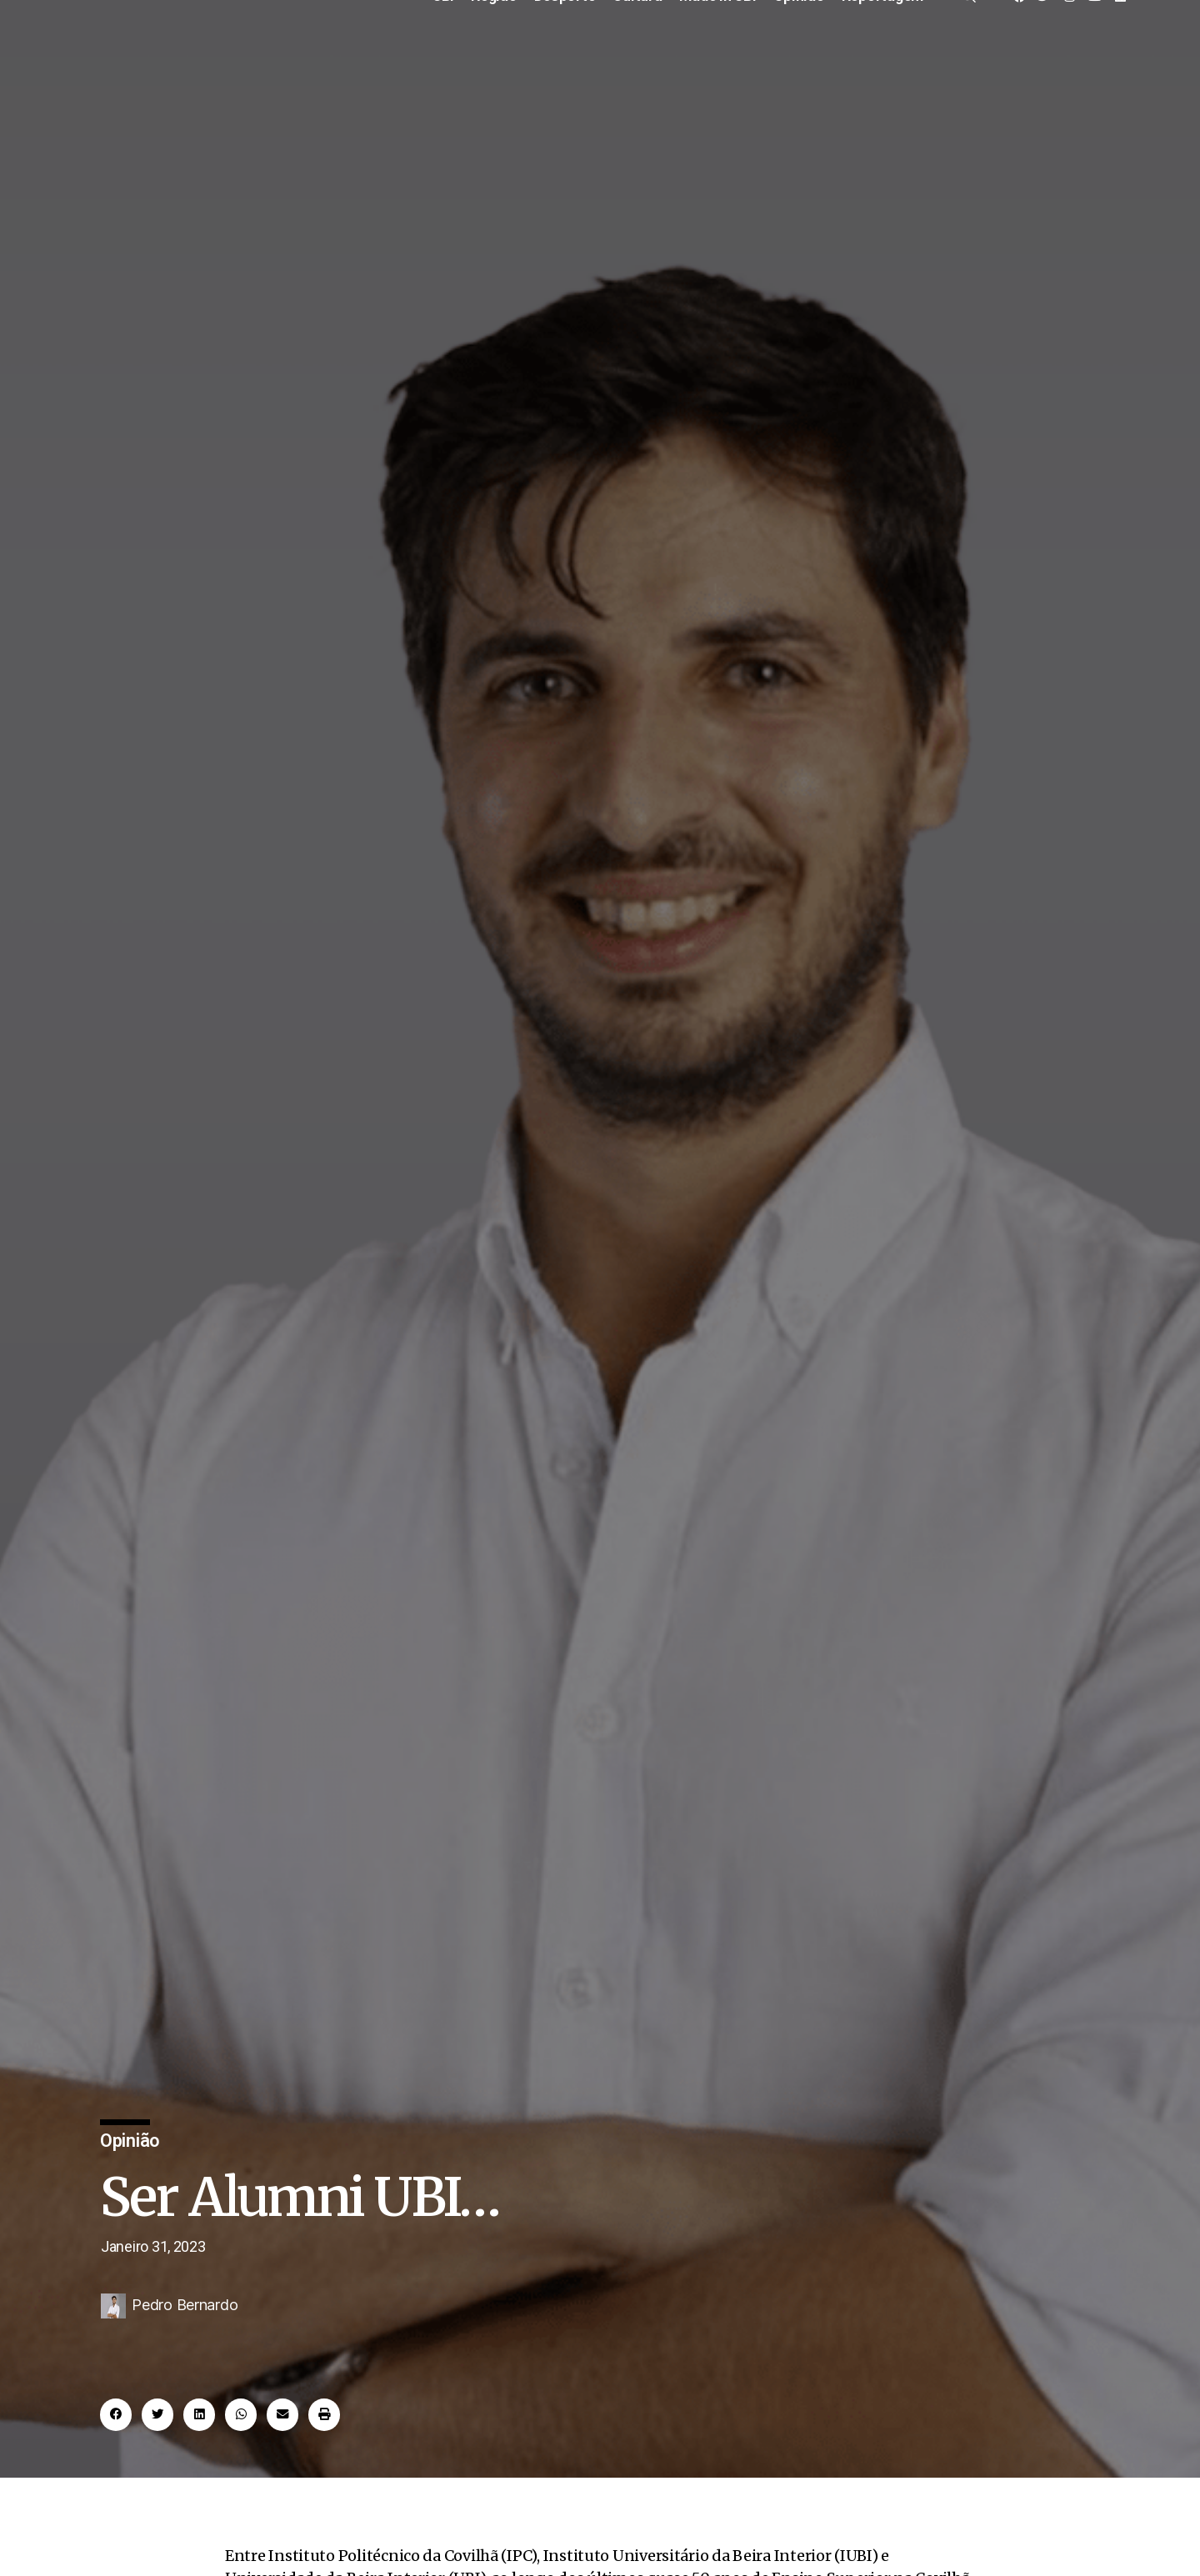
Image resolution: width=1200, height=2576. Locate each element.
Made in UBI (718, 52)
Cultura (637, 52)
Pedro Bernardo (185, 2379)
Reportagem (882, 52)
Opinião (799, 52)
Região (494, 52)
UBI (443, 52)
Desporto (565, 52)
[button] (116, 2490)
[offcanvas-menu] (968, 52)
